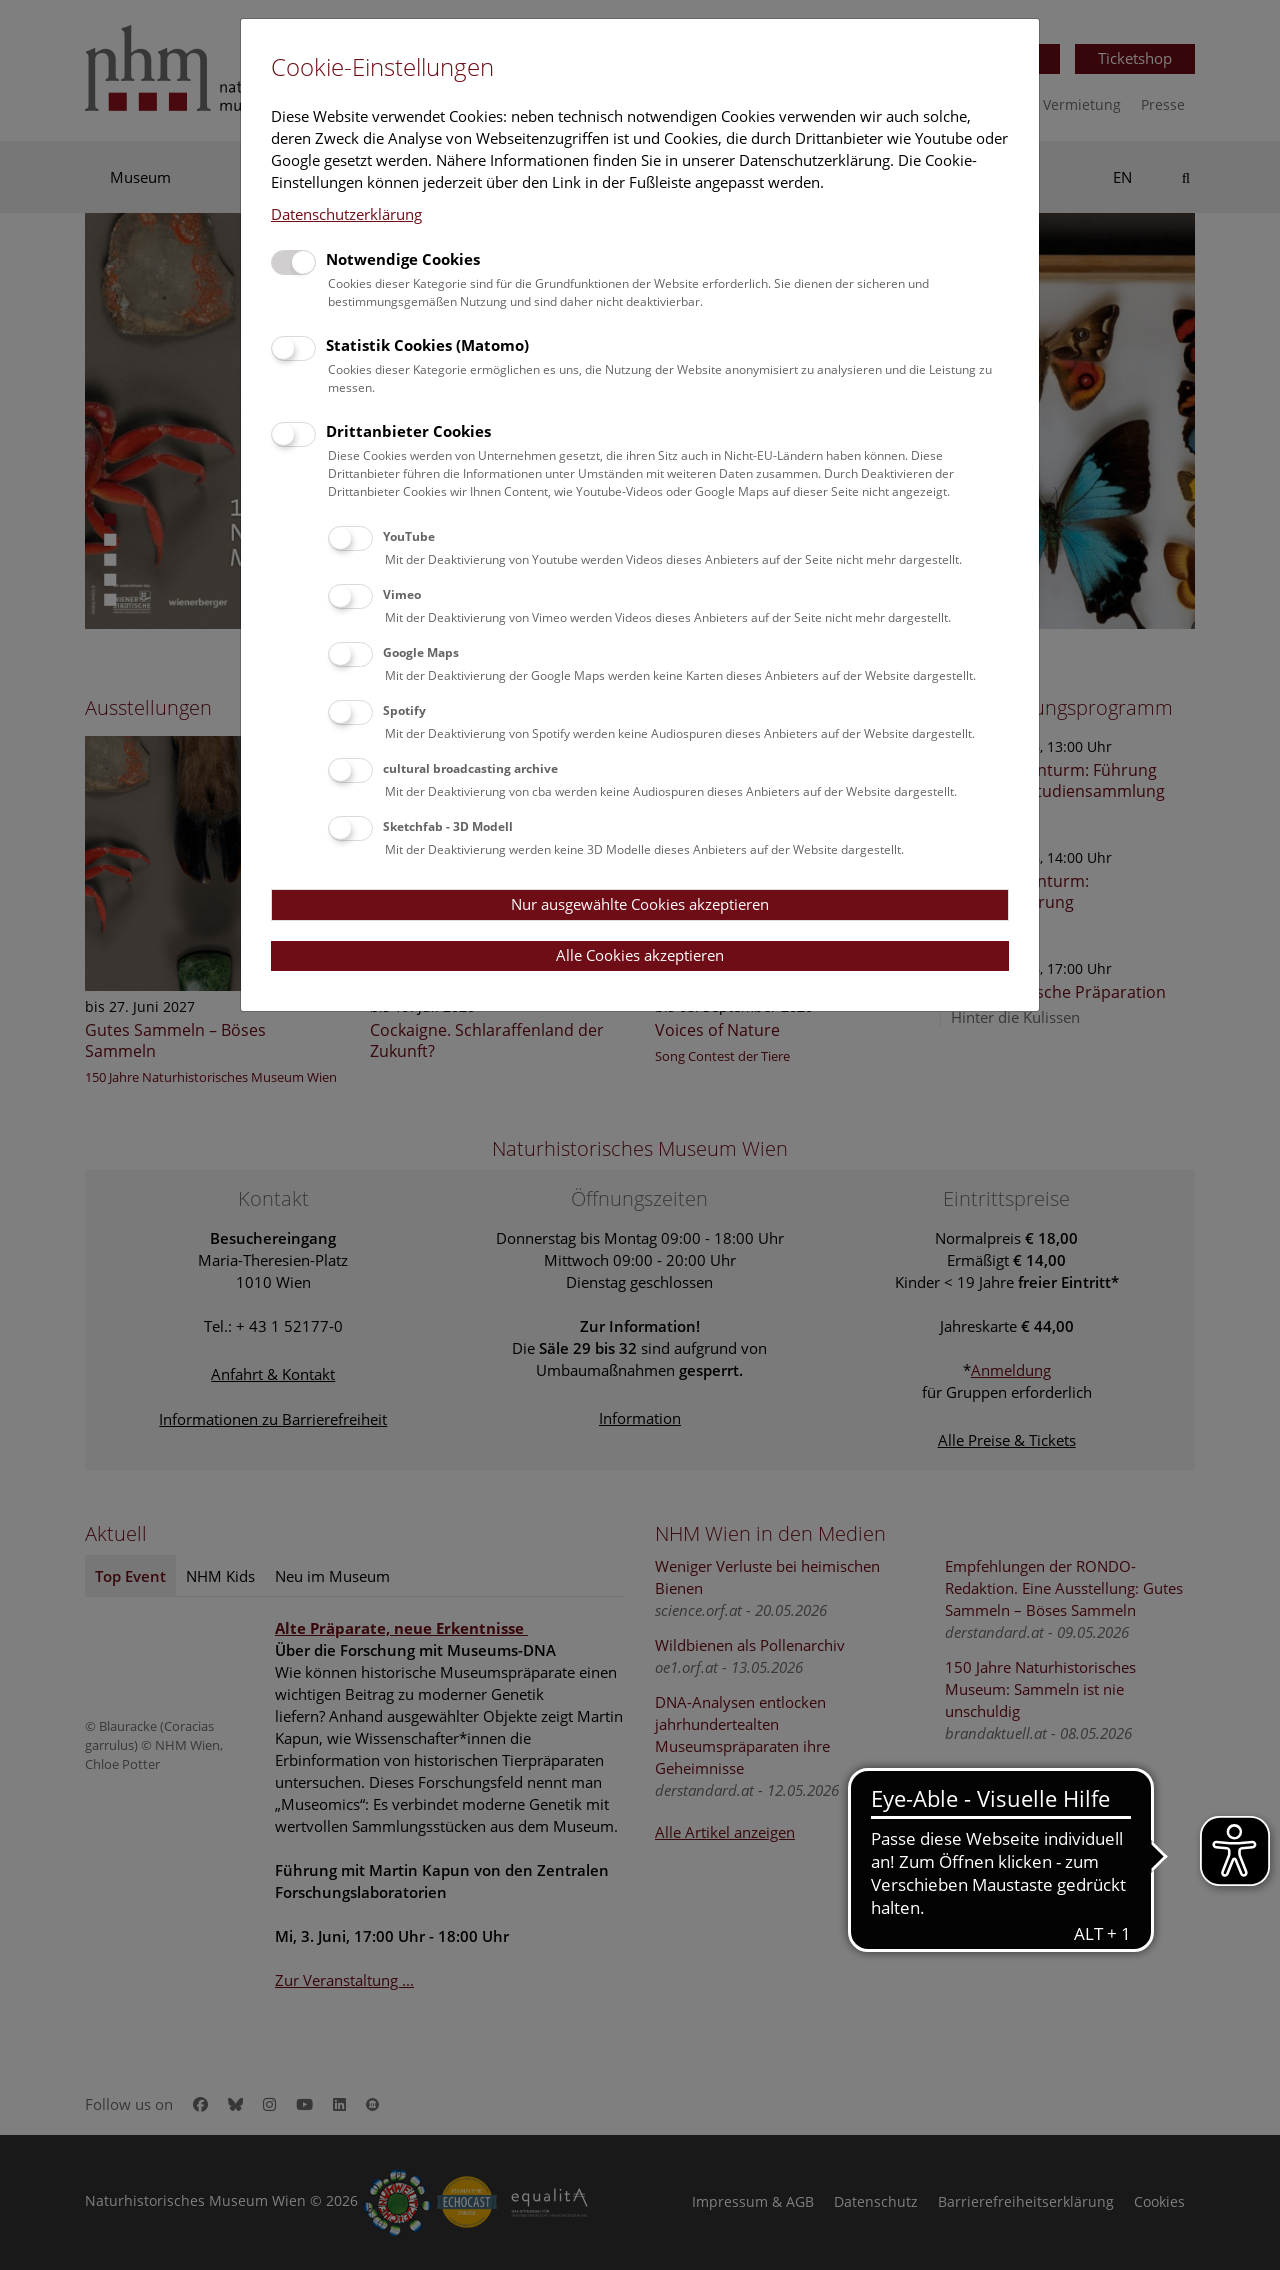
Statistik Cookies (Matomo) (427, 345)
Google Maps (421, 652)
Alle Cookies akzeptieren (640, 955)
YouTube (409, 536)
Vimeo (402, 594)
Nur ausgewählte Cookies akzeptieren (640, 904)
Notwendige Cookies (403, 259)
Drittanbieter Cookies (408, 431)
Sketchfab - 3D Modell (448, 826)
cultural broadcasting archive (470, 768)
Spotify (404, 710)
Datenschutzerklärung (346, 214)
